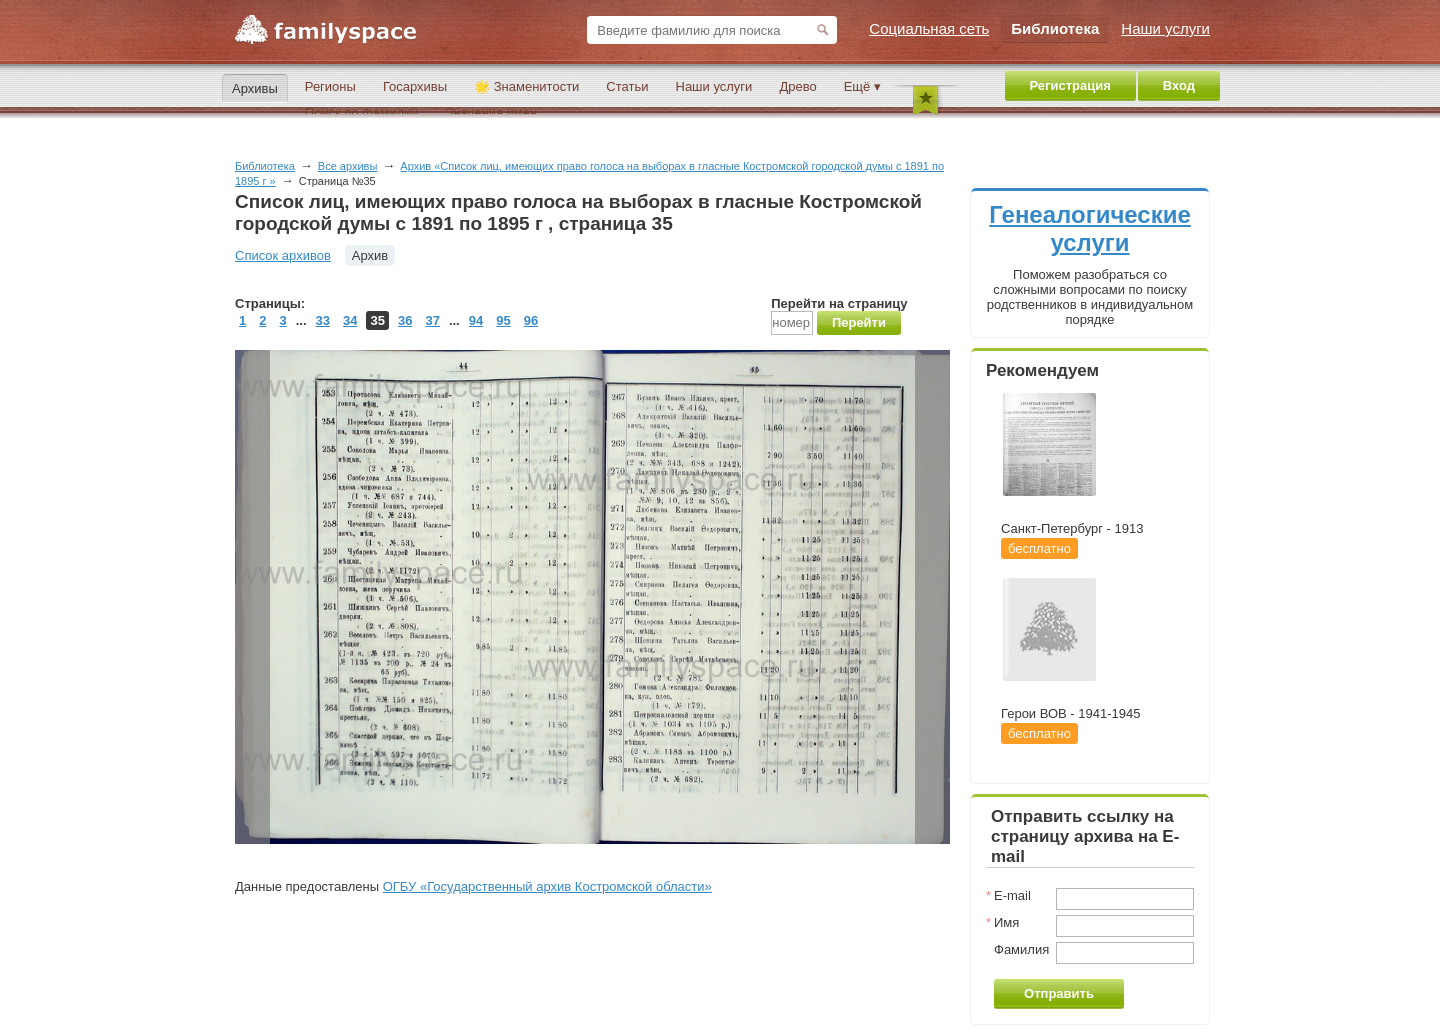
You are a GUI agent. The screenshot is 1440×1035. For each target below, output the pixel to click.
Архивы (255, 88)
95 (503, 320)
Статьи (627, 86)
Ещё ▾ (862, 86)
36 (405, 320)
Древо (797, 86)
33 (323, 320)
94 (476, 320)
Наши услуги (714, 86)
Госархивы (415, 86)
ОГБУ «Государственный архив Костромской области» (547, 886)
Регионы (330, 86)
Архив (370, 255)
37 (432, 320)
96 (531, 320)
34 (350, 320)
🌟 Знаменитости (526, 86)
